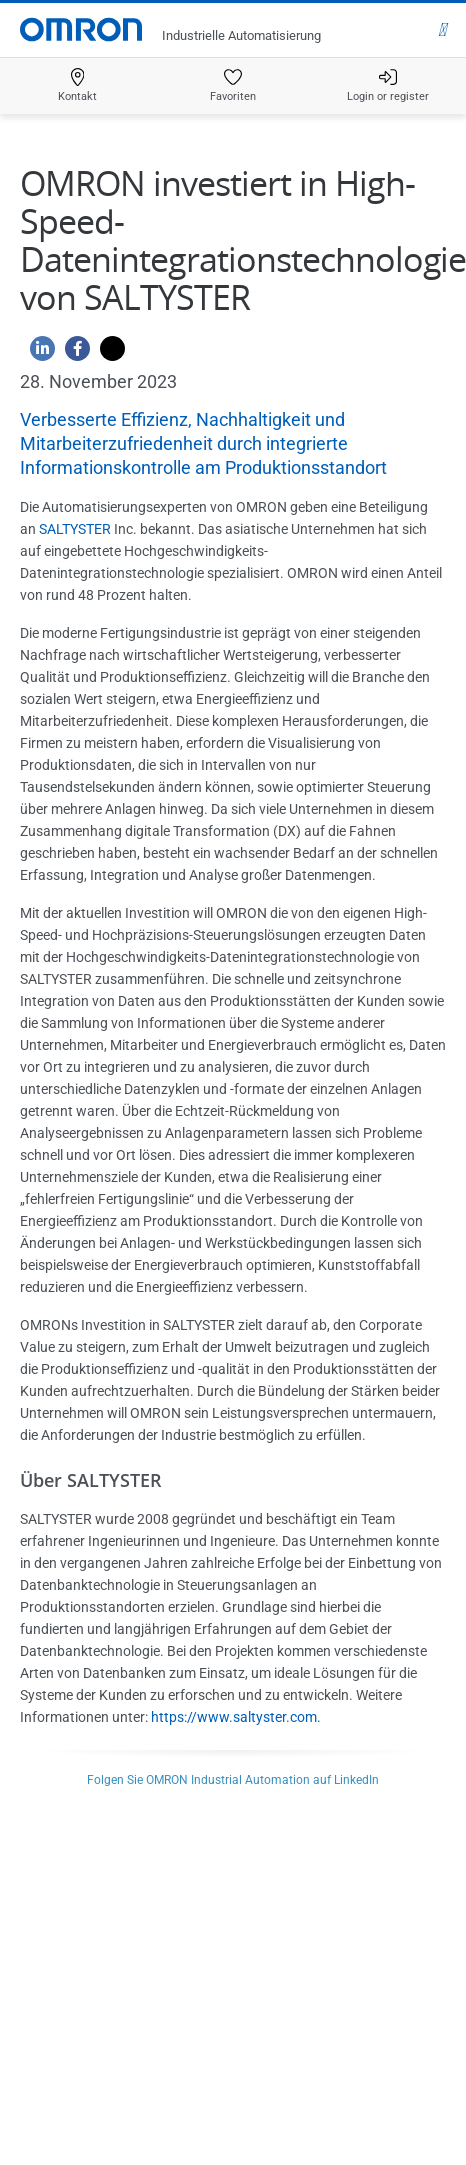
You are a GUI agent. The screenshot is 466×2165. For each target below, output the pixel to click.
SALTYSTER (75, 529)
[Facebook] (72, 353)
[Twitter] (107, 353)
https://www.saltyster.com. (236, 1717)
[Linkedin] (37, 353)
